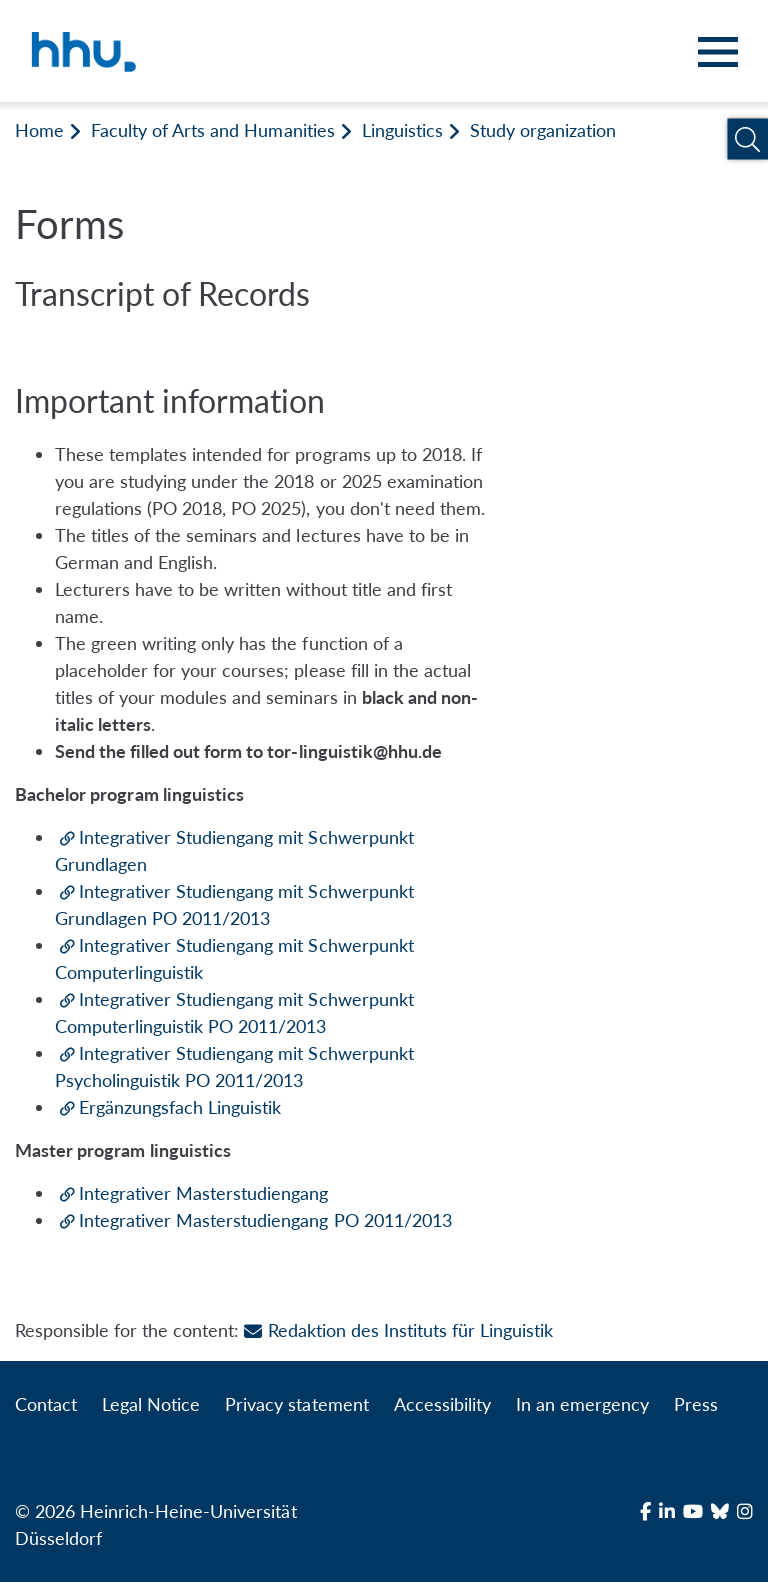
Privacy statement (296, 1404)
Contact (46, 1404)
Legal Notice (151, 1404)
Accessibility (442, 1404)
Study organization (543, 130)
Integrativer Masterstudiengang (203, 1193)
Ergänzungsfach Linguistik (180, 1107)
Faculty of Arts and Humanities (212, 130)
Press (696, 1404)
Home (39, 130)
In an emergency (582, 1404)
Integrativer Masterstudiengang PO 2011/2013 (265, 1220)
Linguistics (402, 130)
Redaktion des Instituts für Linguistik (398, 1330)
